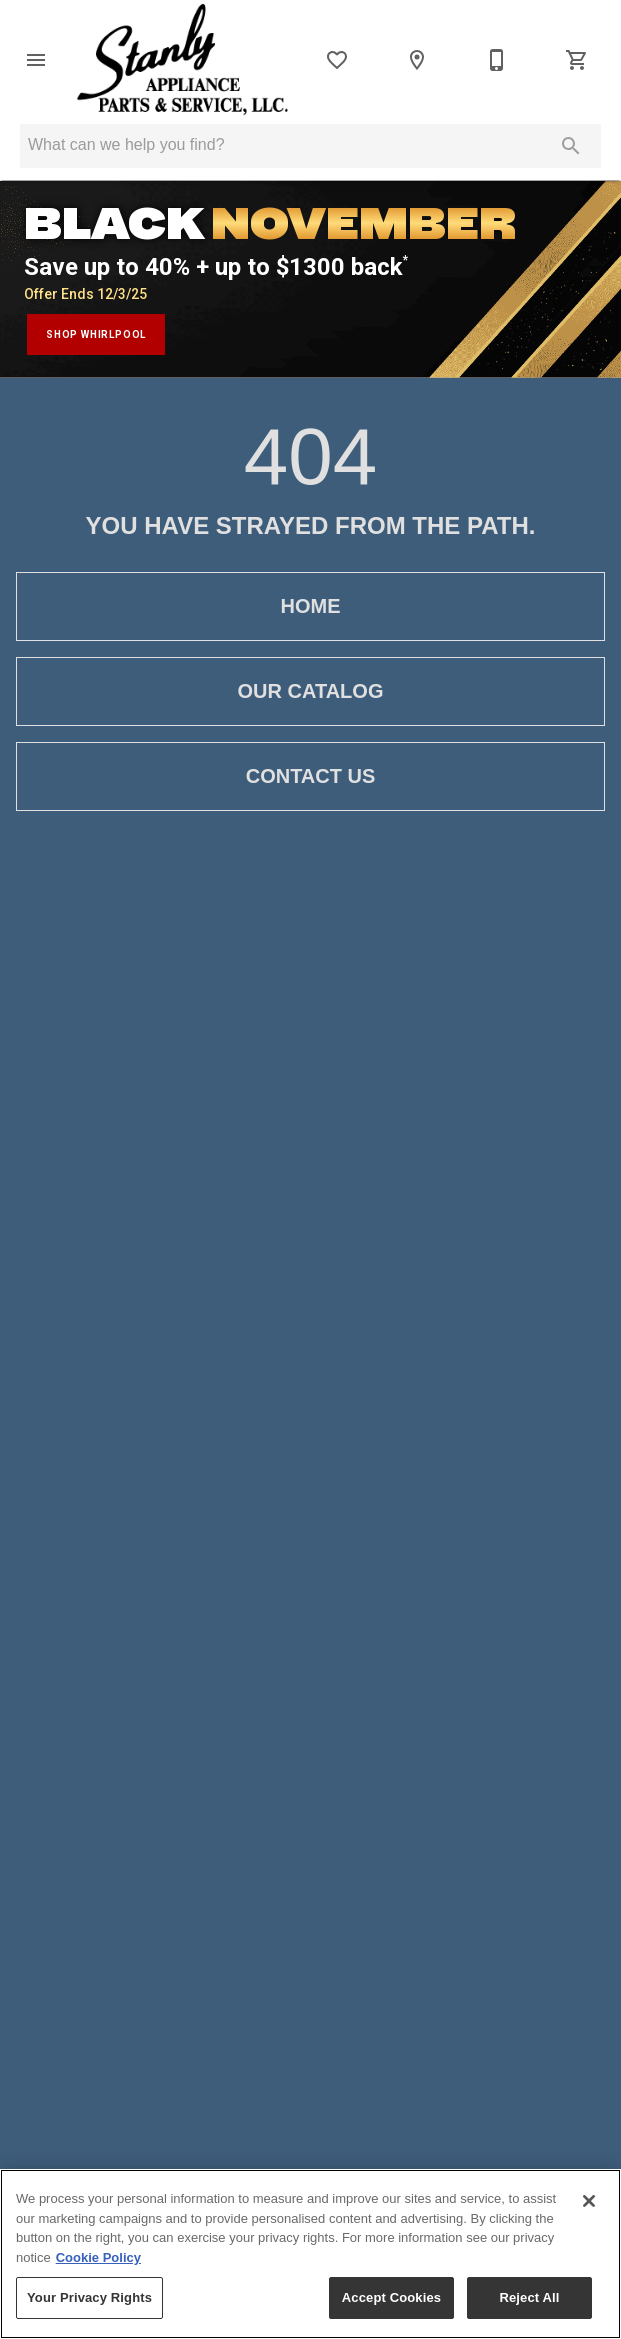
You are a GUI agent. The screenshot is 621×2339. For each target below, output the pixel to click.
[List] (337, 60)
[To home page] (182, 59)
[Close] (589, 2201)
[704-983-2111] (497, 60)
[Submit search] (571, 146)
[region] (310, 2254)
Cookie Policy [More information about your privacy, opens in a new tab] (98, 2257)
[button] (36, 60)
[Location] (417, 60)
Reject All (529, 2297)
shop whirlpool (96, 334)
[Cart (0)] (577, 60)
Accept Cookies (391, 2297)
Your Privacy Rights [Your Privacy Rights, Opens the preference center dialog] (89, 2297)
